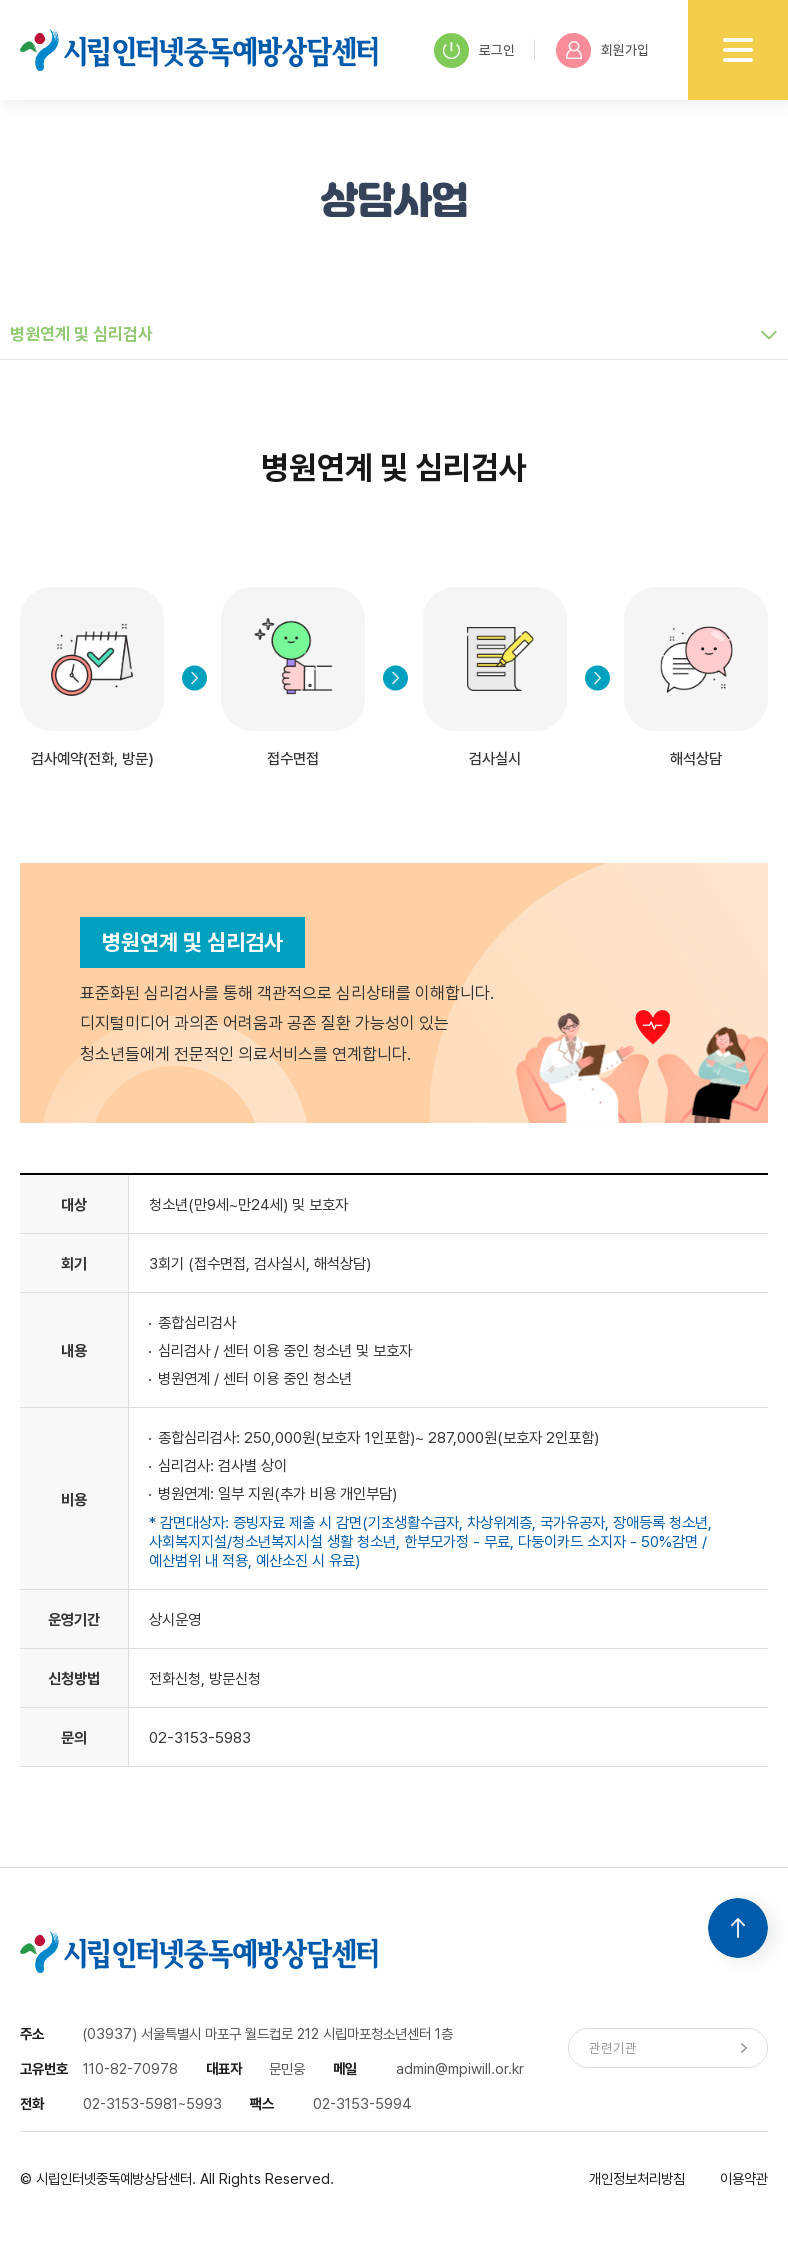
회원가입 (602, 50)
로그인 (474, 50)
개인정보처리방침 (637, 2178)
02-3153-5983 (200, 1737)
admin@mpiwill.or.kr (460, 2068)
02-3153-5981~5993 (152, 2103)
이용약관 (744, 2178)
